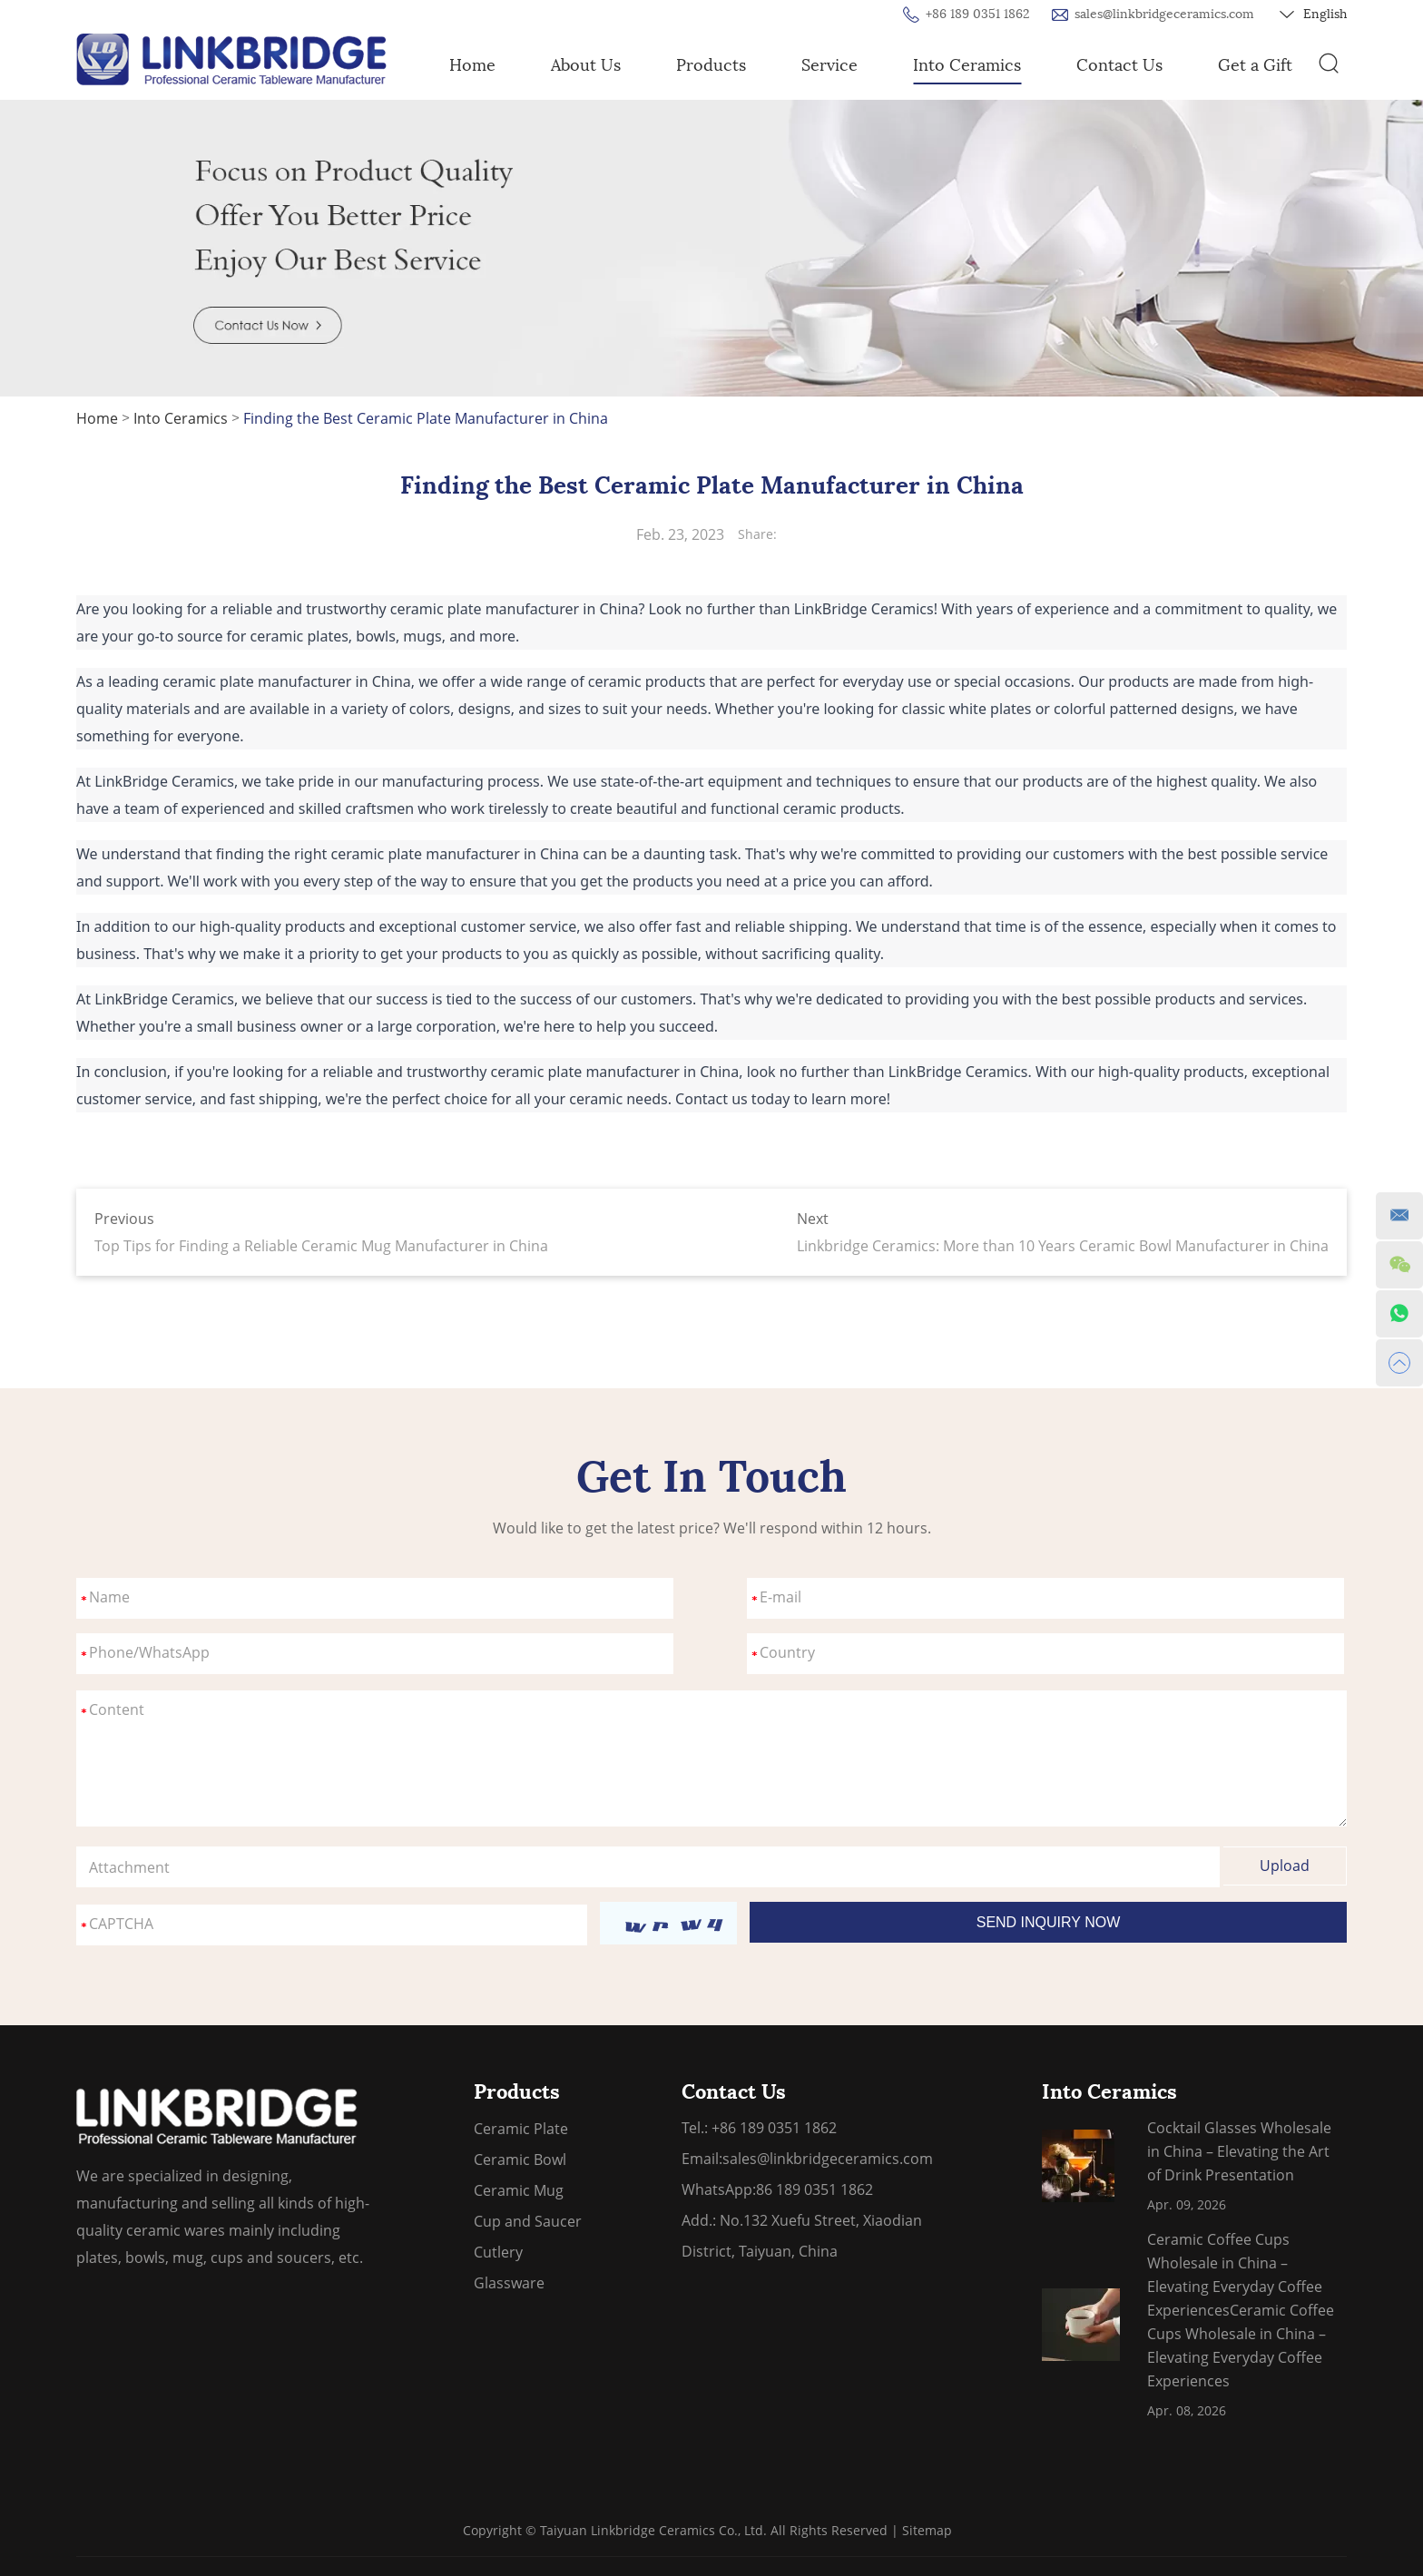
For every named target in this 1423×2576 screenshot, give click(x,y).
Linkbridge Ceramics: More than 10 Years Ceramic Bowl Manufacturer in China (1063, 1246)
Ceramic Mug (519, 2190)
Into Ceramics (967, 65)
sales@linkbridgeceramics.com (1164, 14)
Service (829, 65)
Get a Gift (1255, 65)
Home (472, 65)
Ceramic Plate (521, 2129)
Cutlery (498, 2252)
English (1313, 14)
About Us (586, 65)
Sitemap (927, 2530)
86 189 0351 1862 (814, 2189)
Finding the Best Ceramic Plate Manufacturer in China (425, 418)
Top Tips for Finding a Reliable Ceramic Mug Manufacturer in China (321, 1246)
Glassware (509, 2283)
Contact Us (1119, 65)
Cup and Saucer (528, 2221)
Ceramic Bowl (520, 2160)
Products (711, 65)
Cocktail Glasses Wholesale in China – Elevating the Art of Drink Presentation (1239, 2151)
